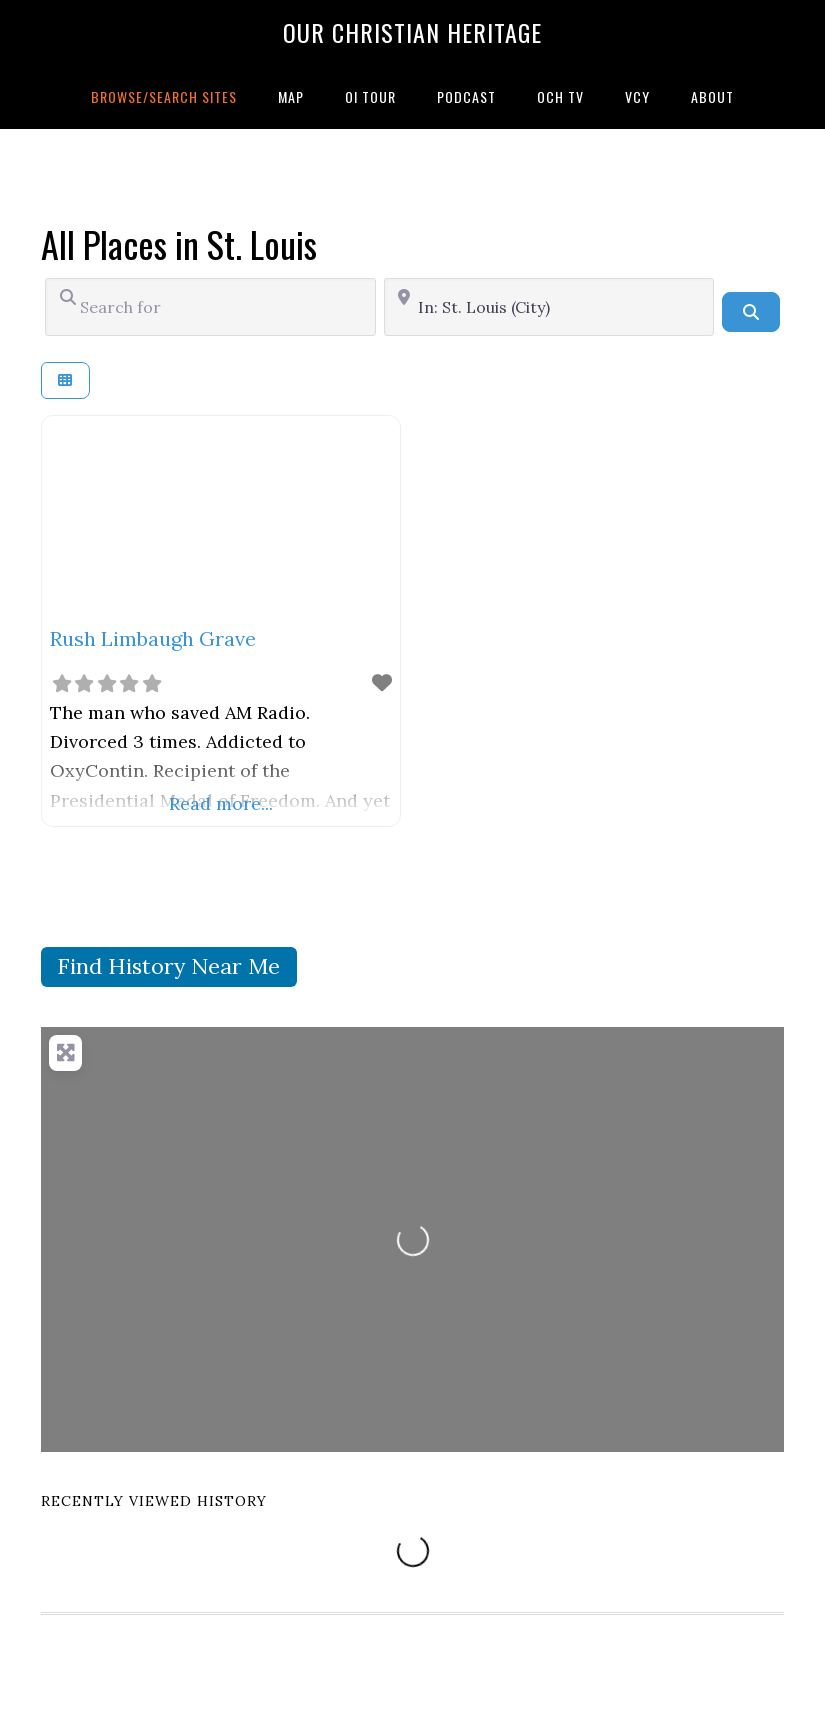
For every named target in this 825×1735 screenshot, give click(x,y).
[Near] (549, 307)
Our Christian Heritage (412, 32)
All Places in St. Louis (179, 243)
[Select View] (65, 380)
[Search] (750, 312)
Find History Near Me (168, 966)
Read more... (221, 803)
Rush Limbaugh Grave (153, 638)
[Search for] (210, 307)
